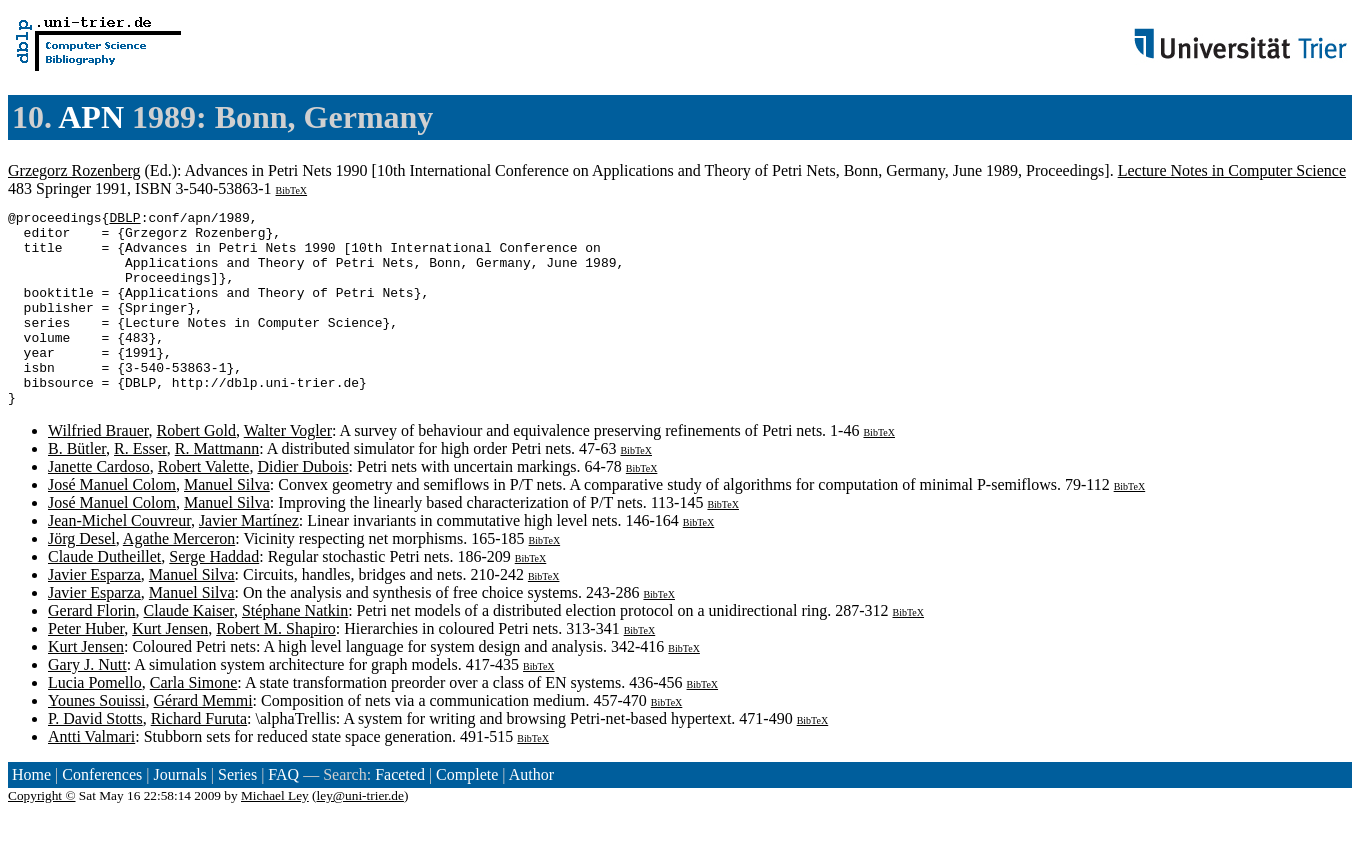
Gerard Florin (92, 649)
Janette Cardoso (99, 505)
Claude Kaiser (189, 649)
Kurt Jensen (170, 667)
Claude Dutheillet (104, 595)
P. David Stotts (95, 757)
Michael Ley (275, 834)
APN (91, 117)
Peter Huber (86, 667)
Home (31, 813)
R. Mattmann (217, 487)
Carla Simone (194, 721)
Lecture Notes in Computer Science (1232, 170)
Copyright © (42, 834)
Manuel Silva (227, 523)
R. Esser (140, 487)
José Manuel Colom (112, 523)
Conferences (102, 813)
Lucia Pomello (95, 721)
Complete (467, 813)
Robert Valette (204, 505)
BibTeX (292, 190)
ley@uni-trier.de (360, 834)
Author (531, 813)
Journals (179, 813)
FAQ (283, 813)
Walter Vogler (288, 469)
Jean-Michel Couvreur (119, 559)
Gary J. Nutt (87, 703)
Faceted (400, 813)
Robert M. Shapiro (276, 667)
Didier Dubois (302, 505)
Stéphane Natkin (295, 649)
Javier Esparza (94, 613)
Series (237, 813)
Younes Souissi (97, 739)
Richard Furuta (199, 757)
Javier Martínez (249, 559)
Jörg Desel (82, 577)
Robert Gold (196, 469)
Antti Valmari (91, 775)
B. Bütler (77, 487)
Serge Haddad (214, 595)
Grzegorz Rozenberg (74, 170)
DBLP (124, 220)
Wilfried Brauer (98, 469)
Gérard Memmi (203, 739)
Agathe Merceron (179, 577)
